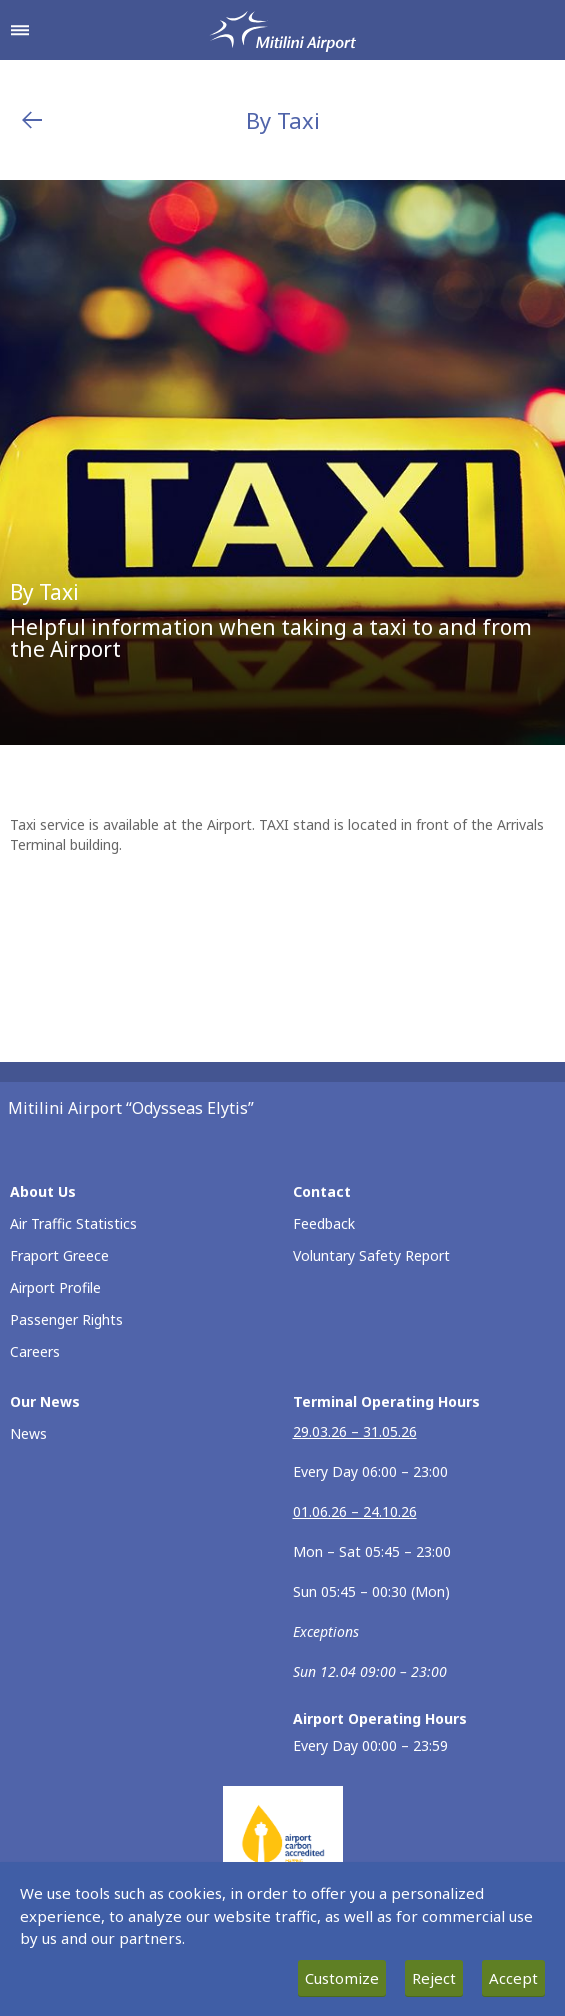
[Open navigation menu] (20, 30)
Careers (35, 1351)
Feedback (324, 1223)
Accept (513, 1978)
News (28, 1433)
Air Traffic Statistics (73, 1223)
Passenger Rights (66, 1319)
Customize (342, 1978)
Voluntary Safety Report (371, 1255)
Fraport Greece (59, 1255)
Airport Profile (55, 1287)
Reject (434, 1978)
